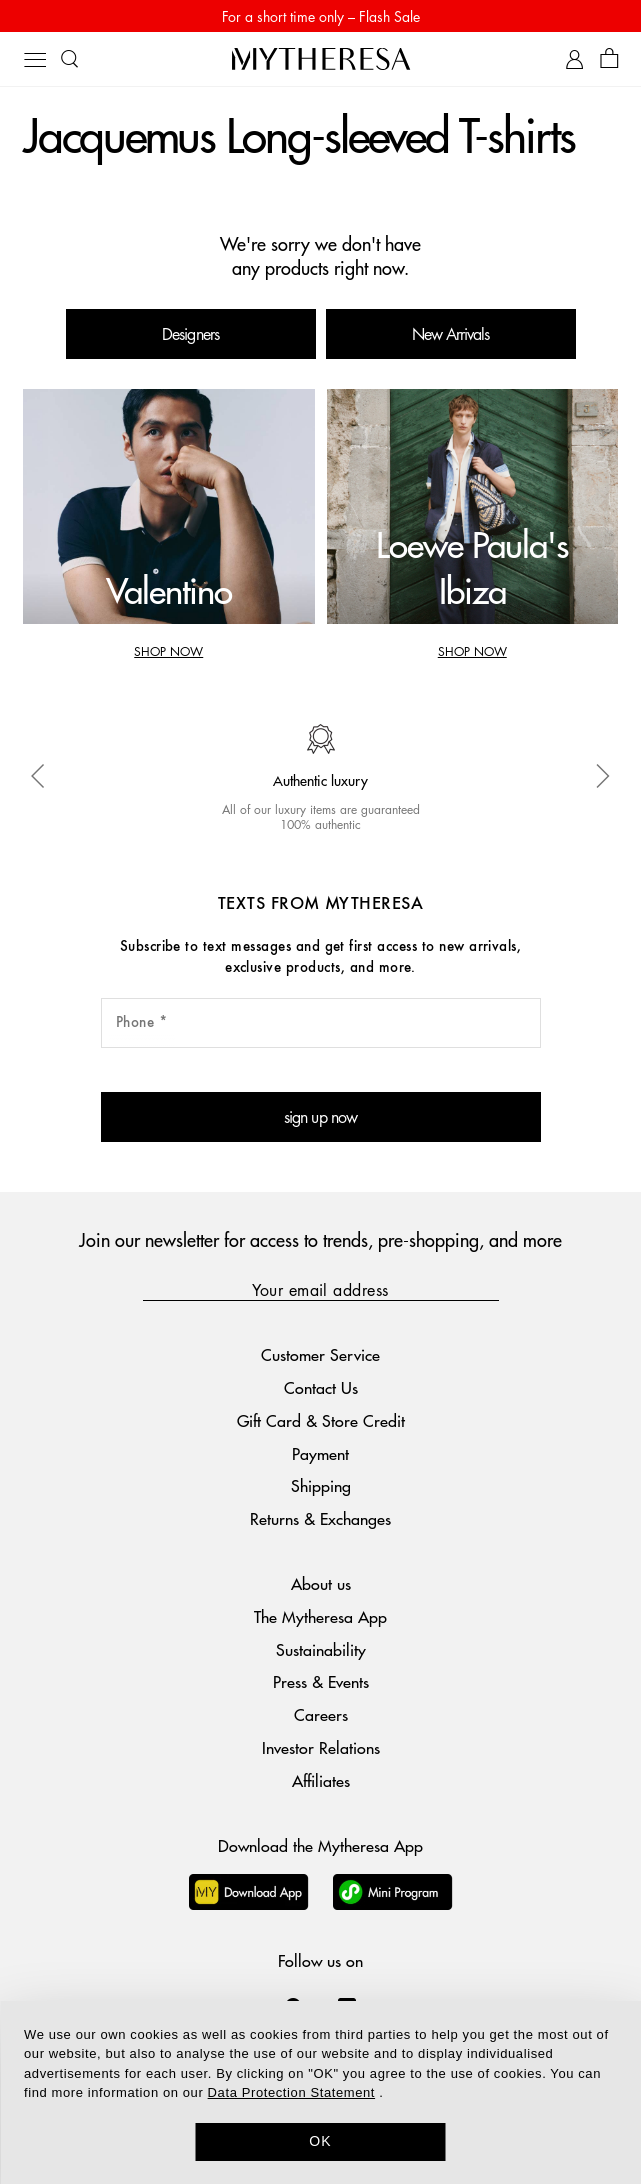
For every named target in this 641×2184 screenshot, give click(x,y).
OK (320, 2141)
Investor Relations (321, 1747)
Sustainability (321, 1649)
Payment (320, 1453)
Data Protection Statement (291, 2092)
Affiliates (321, 1780)
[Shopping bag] (609, 59)
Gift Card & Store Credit (321, 1420)
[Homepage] (321, 58)
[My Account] (574, 59)
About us (321, 1583)
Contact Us (321, 1387)
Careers (321, 1714)
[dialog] (320, 2092)
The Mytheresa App (320, 1616)
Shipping (321, 1485)
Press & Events (321, 1681)
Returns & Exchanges (320, 1518)
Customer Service (320, 1354)
